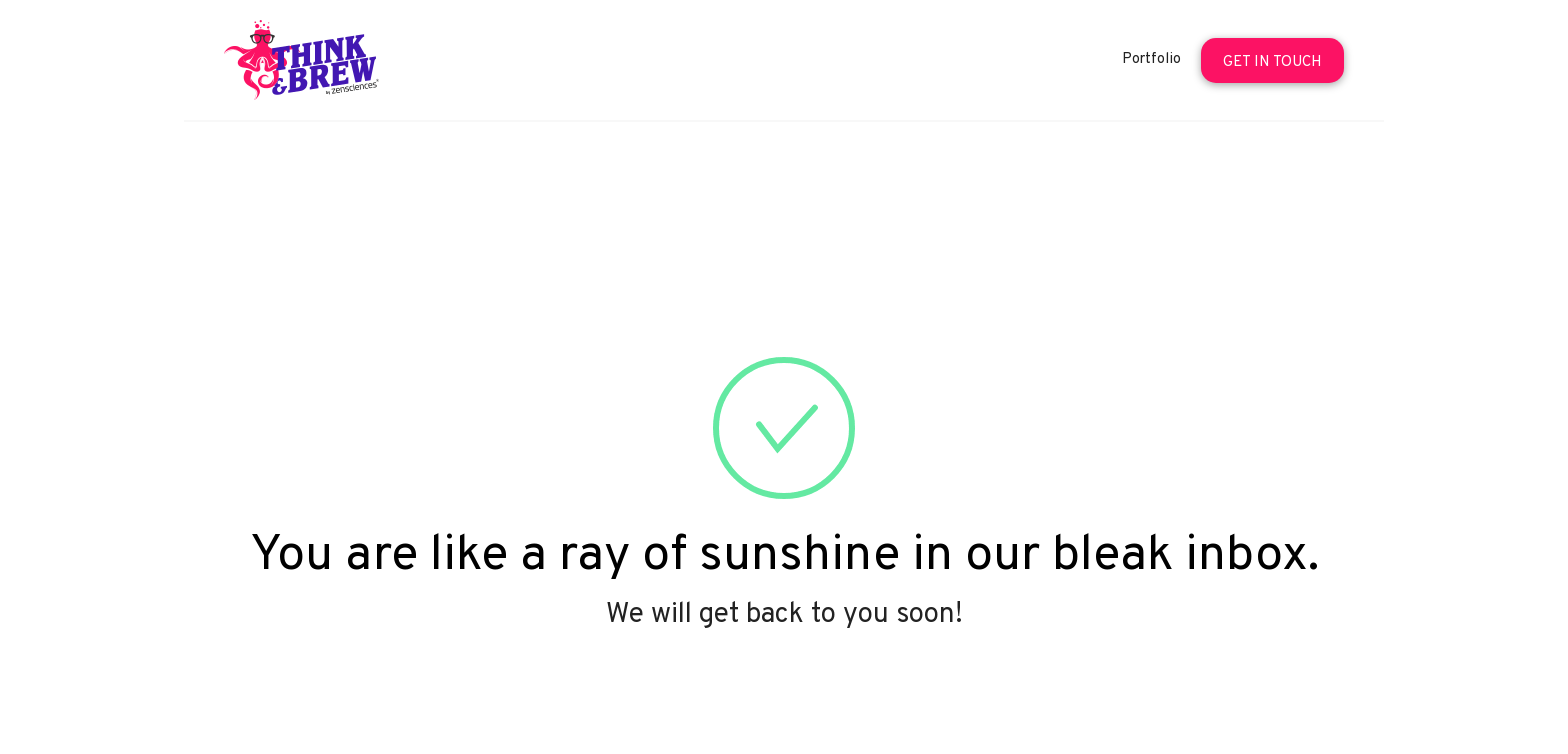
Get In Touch (1272, 62)
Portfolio (1151, 59)
